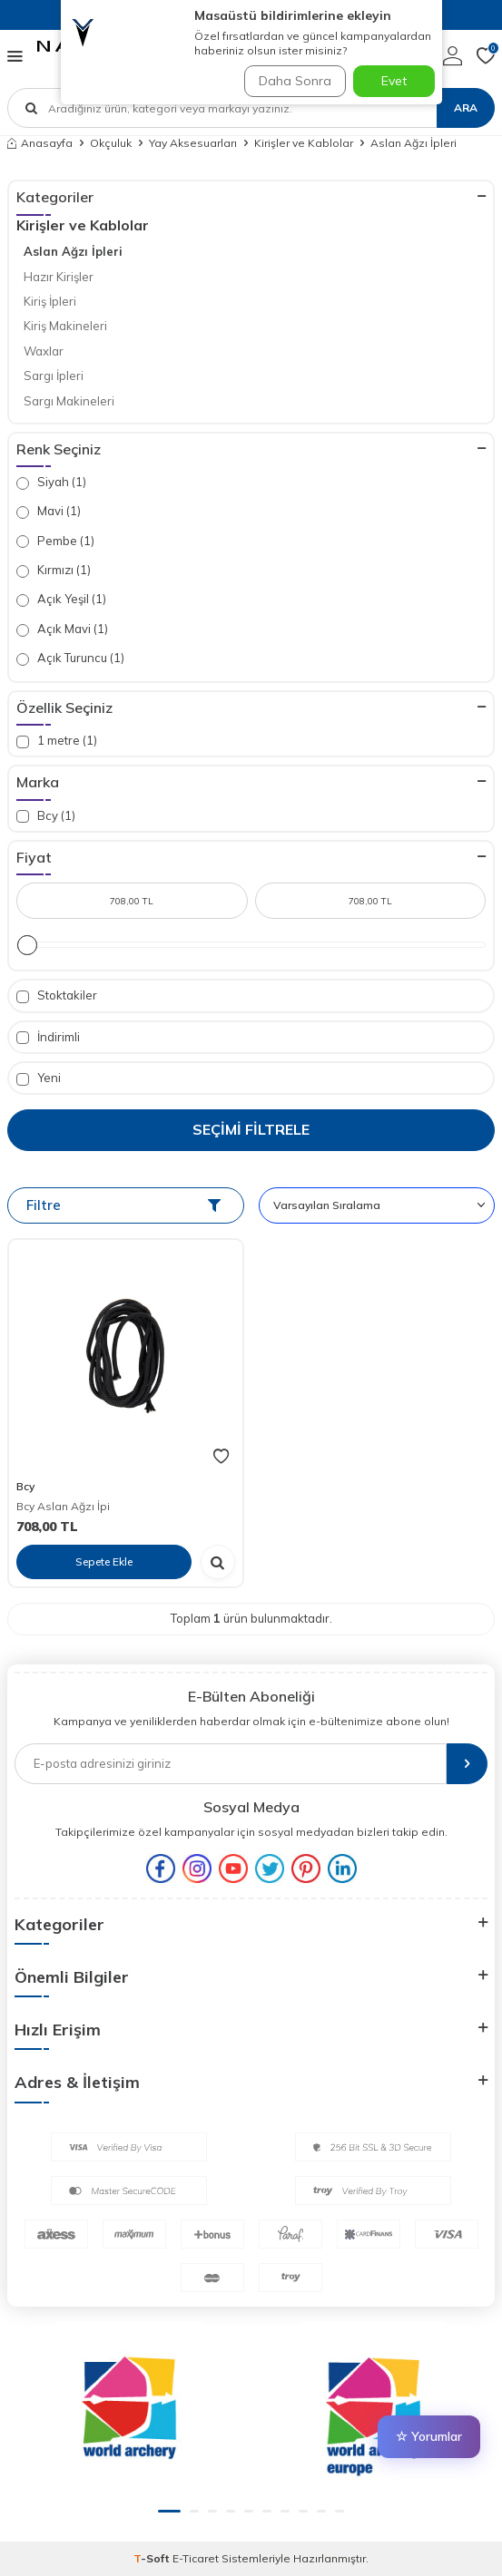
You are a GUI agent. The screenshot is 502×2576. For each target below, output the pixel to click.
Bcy (25, 1486)
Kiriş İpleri (50, 301)
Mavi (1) (48, 511)
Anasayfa (40, 143)
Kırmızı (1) (53, 570)
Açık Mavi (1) (62, 629)
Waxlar (44, 351)
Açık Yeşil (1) (61, 599)
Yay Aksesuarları (193, 143)
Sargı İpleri (54, 375)
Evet (394, 81)
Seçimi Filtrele (251, 1129)
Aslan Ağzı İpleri (73, 251)
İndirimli (48, 1037)
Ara (465, 107)
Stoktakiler (56, 995)
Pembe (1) (55, 541)
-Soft (152, 2558)
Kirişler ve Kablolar (303, 143)
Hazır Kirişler (59, 276)
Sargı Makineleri (69, 401)
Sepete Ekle (104, 1561)
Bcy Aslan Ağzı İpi (63, 1506)
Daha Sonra (295, 81)
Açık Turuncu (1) (70, 658)
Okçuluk (111, 143)
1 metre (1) (56, 740)
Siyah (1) (51, 482)
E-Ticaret (195, 2558)
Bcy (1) (45, 816)
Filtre (123, 1205)
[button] (169, 2511)
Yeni (38, 1078)
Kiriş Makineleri (65, 325)
